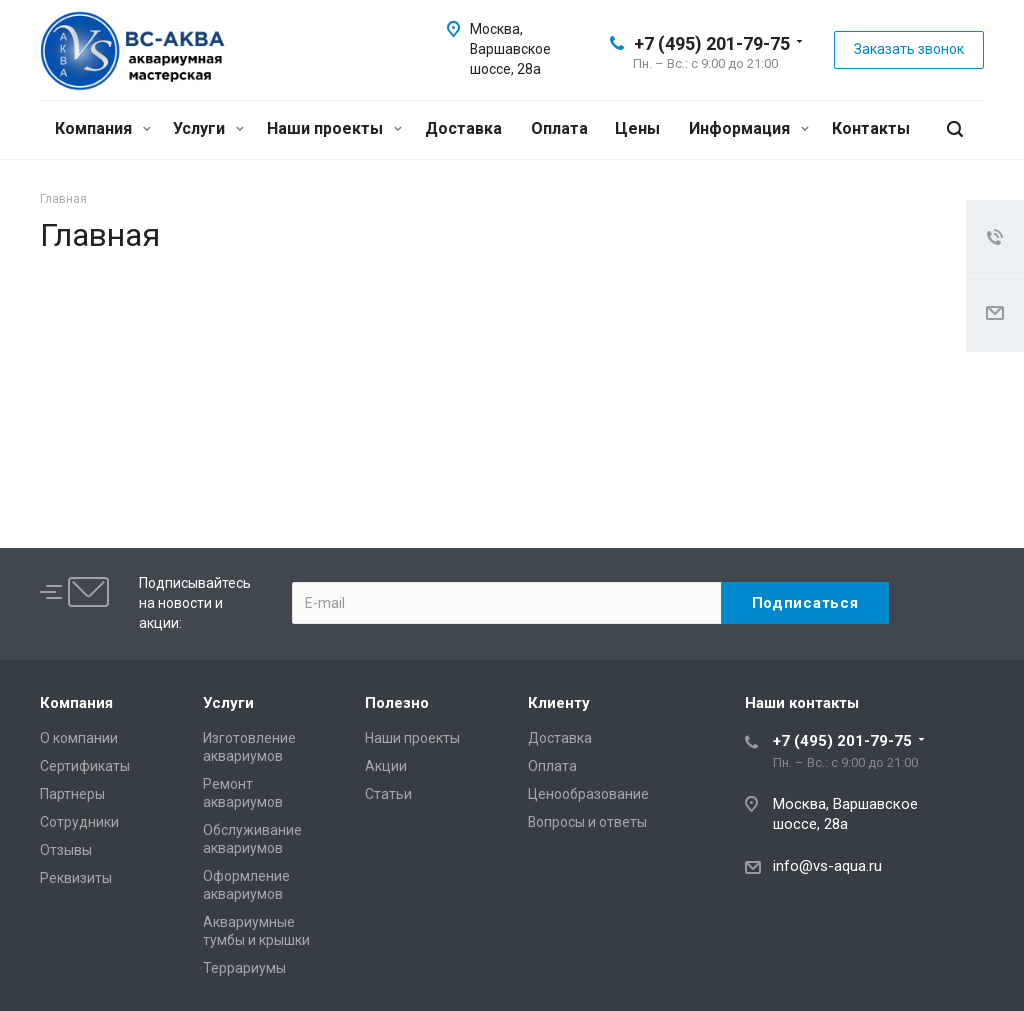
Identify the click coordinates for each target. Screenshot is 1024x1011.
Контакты (871, 128)
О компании (79, 738)
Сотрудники (79, 822)
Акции (386, 766)
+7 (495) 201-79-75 (712, 43)
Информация (749, 128)
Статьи (388, 794)
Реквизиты (76, 878)
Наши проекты (334, 128)
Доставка (463, 128)
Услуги (208, 128)
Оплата (559, 128)
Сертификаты (85, 766)
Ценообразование (588, 794)
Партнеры (72, 794)
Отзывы (66, 850)
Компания (103, 128)
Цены (637, 128)
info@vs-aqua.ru (827, 866)
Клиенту (559, 703)
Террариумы (244, 968)
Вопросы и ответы (587, 822)
